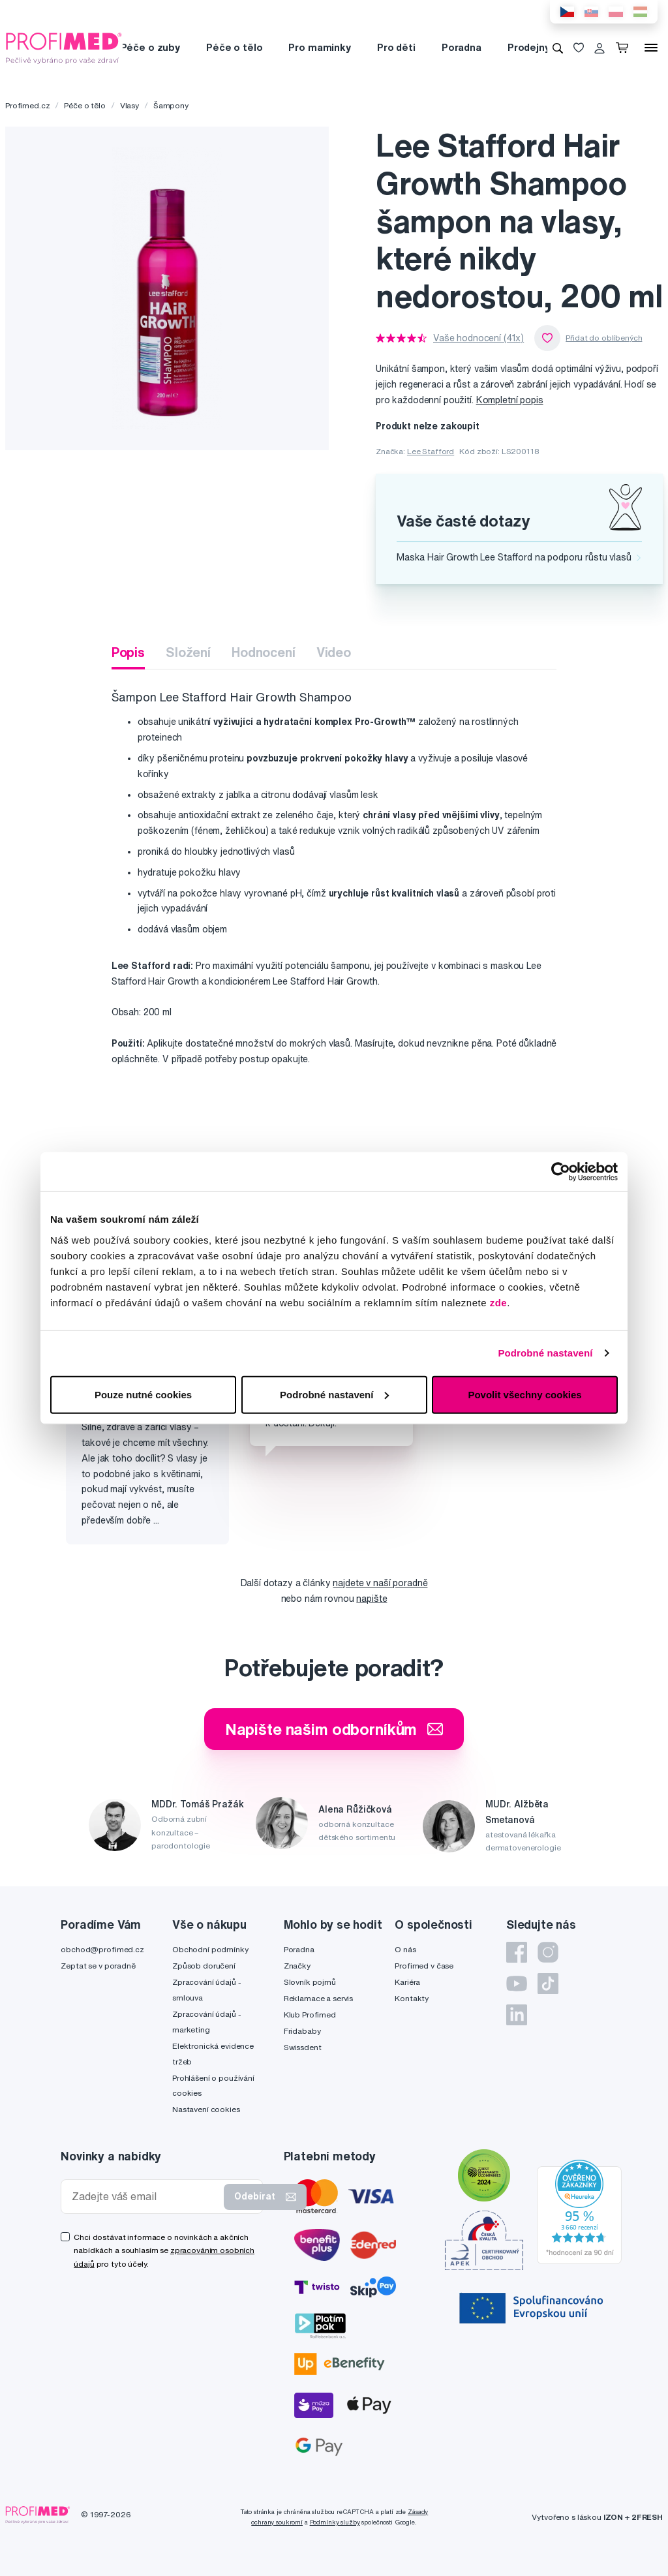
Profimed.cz (27, 105)
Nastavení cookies (206, 2109)
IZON (613, 2517)
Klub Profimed (310, 2014)
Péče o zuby (150, 47)
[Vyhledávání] (558, 47)
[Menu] (651, 47)
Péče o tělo (234, 47)
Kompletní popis (509, 400)
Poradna (461, 47)
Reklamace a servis (318, 1998)
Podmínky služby (335, 2522)
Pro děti (396, 47)
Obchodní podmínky (210, 1949)
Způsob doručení (203, 1965)
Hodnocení (264, 652)
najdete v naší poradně (380, 1582)
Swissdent (303, 2047)
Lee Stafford (430, 451)
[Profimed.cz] (64, 47)
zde (499, 1302)
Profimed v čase (424, 1965)
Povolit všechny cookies (524, 1394)
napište (371, 1598)
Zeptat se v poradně (98, 1965)
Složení (188, 652)
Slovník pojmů (310, 1982)
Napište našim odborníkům (334, 1729)
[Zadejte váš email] (145, 2197)
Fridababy (302, 2031)
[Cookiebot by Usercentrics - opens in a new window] (561, 1172)
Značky (297, 1965)
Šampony (171, 105)
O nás (405, 1949)
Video (333, 652)
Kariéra (407, 1982)
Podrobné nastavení (545, 1352)
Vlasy (129, 105)
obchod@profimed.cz (102, 1949)
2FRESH (647, 2517)
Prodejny (529, 47)
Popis (128, 652)
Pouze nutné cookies (143, 1394)
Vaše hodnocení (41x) (478, 338)
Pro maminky (319, 47)
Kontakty (412, 1998)
